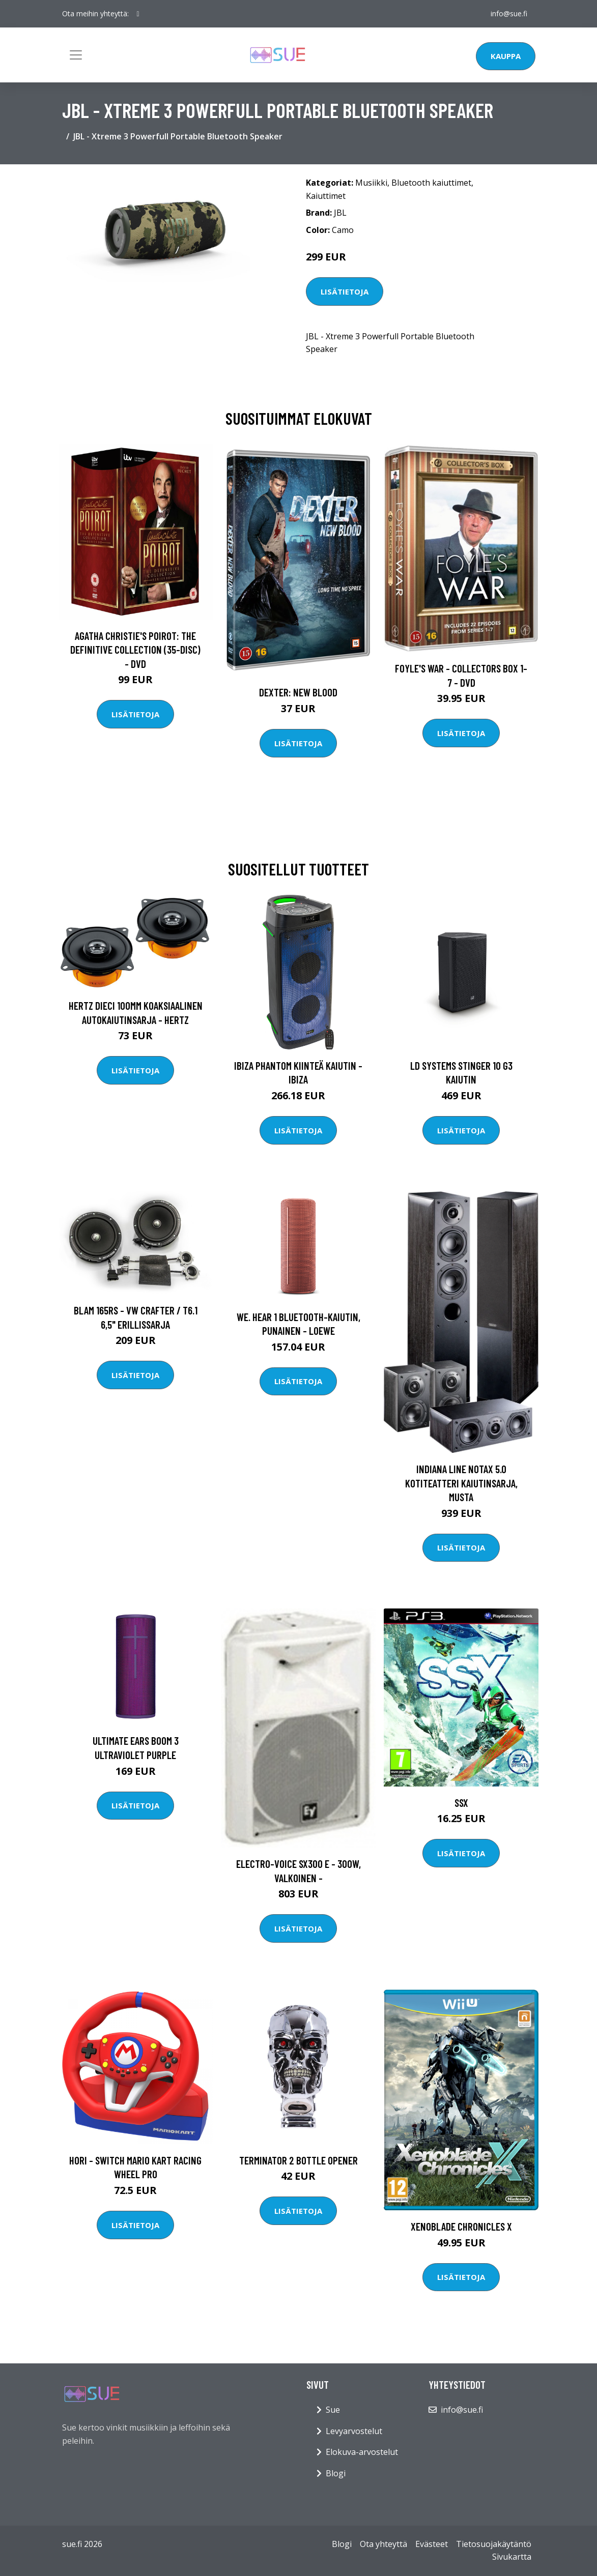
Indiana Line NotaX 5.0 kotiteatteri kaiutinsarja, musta (461, 1482)
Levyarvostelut (354, 2431)
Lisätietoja (344, 291)
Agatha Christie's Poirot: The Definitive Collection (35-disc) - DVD (135, 649)
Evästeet (431, 2544)
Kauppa (506, 56)
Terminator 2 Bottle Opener (298, 2160)
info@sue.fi (509, 13)
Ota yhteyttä (383, 2544)
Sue (333, 2409)
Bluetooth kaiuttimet (431, 182)
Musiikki (371, 182)
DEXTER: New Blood (298, 692)
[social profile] (138, 13)
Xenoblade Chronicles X (461, 2226)
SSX (461, 1802)
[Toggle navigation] (76, 55)
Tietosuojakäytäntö (493, 2544)
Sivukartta (511, 2556)
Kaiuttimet (326, 195)
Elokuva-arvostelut (362, 2451)
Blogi (336, 2473)
